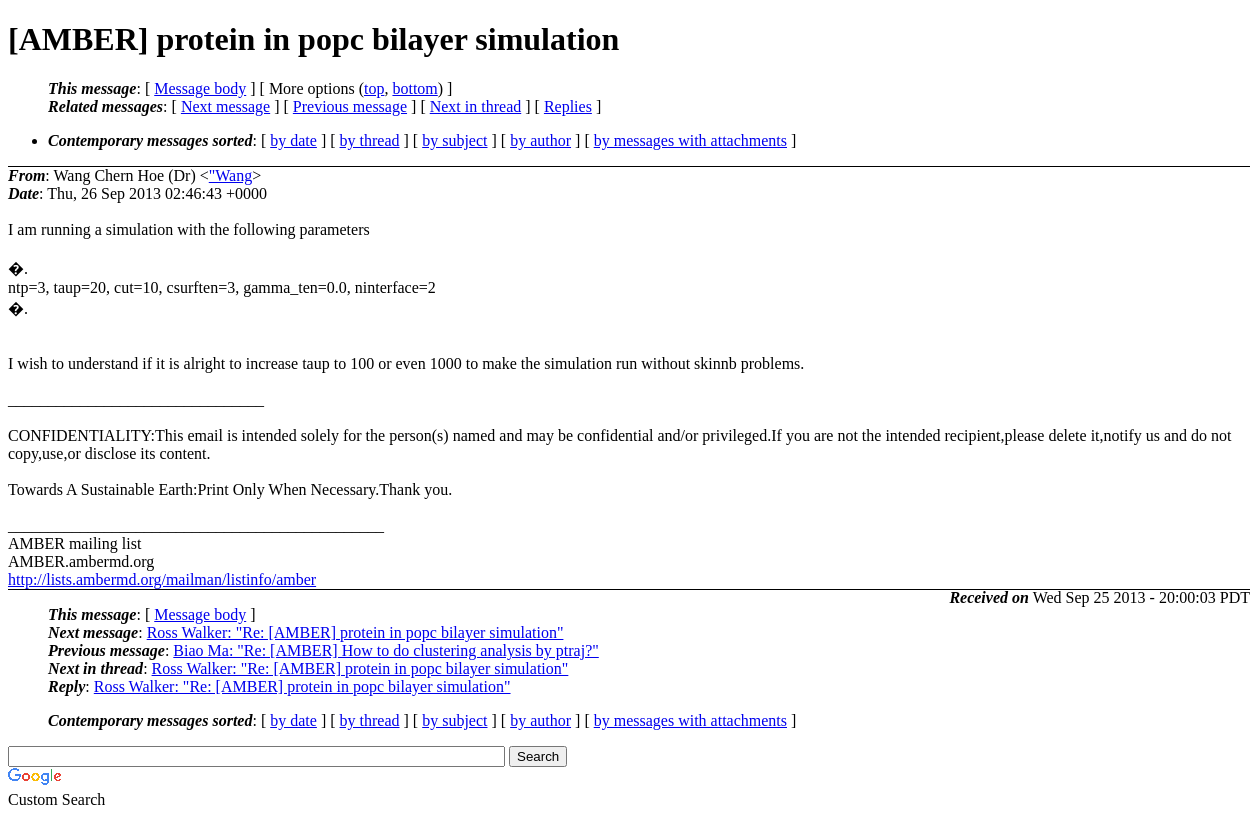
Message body (200, 88)
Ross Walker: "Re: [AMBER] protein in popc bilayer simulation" (355, 632)
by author (540, 140)
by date (293, 140)
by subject (454, 140)
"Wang (230, 175)
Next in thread (476, 106)
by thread (370, 140)
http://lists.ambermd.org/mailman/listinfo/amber (162, 579)
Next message (225, 106)
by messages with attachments (690, 140)
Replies (568, 106)
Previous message (350, 106)
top (374, 88)
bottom (414, 88)
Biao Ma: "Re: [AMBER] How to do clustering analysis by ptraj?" (385, 650)
